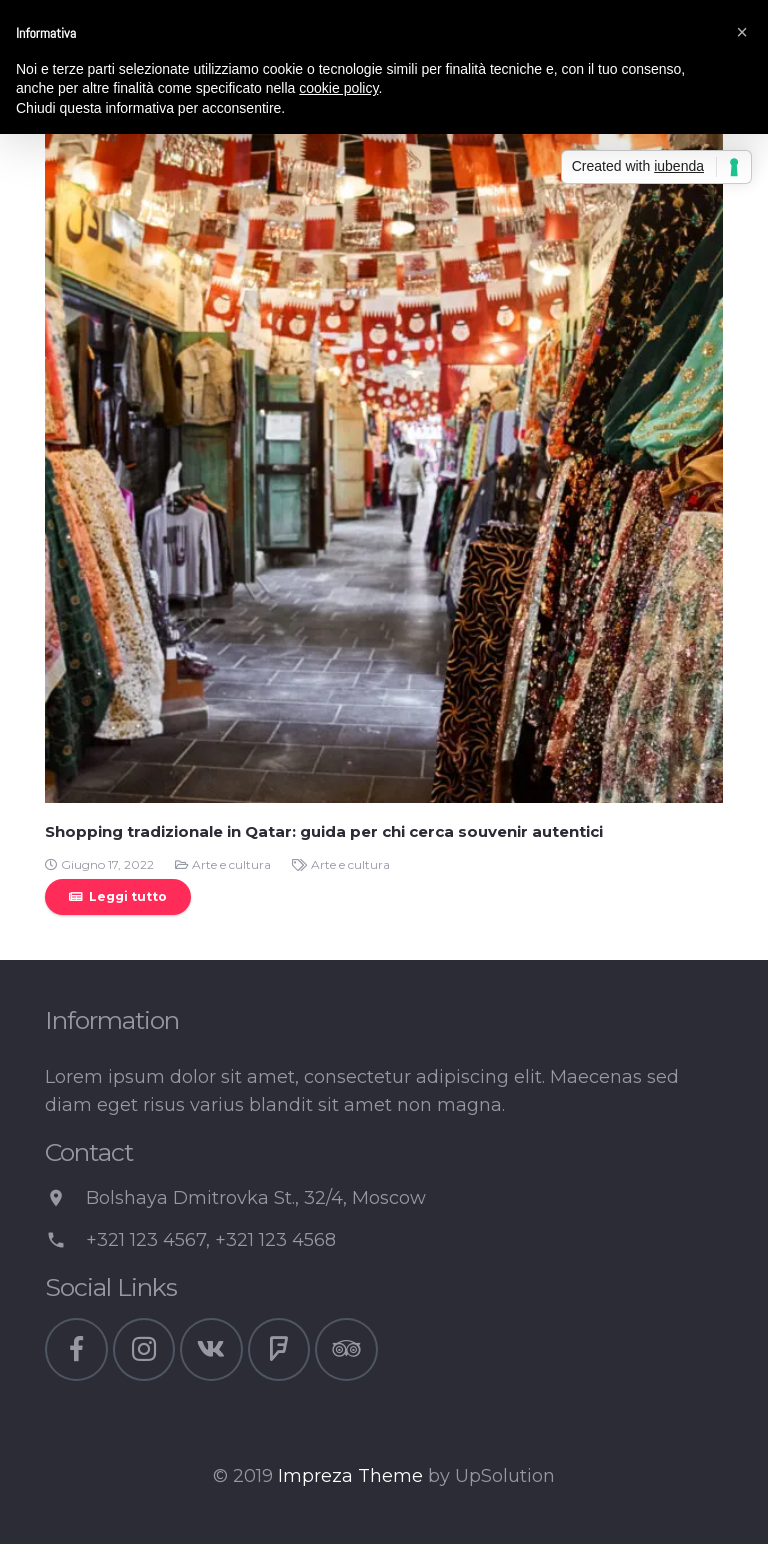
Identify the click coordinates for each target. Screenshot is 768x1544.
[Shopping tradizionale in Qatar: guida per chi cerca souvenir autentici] (384, 464)
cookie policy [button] (338, 88)
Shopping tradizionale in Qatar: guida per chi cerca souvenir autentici (324, 831)
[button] (742, 32)
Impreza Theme (350, 1476)
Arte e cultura (231, 864)
